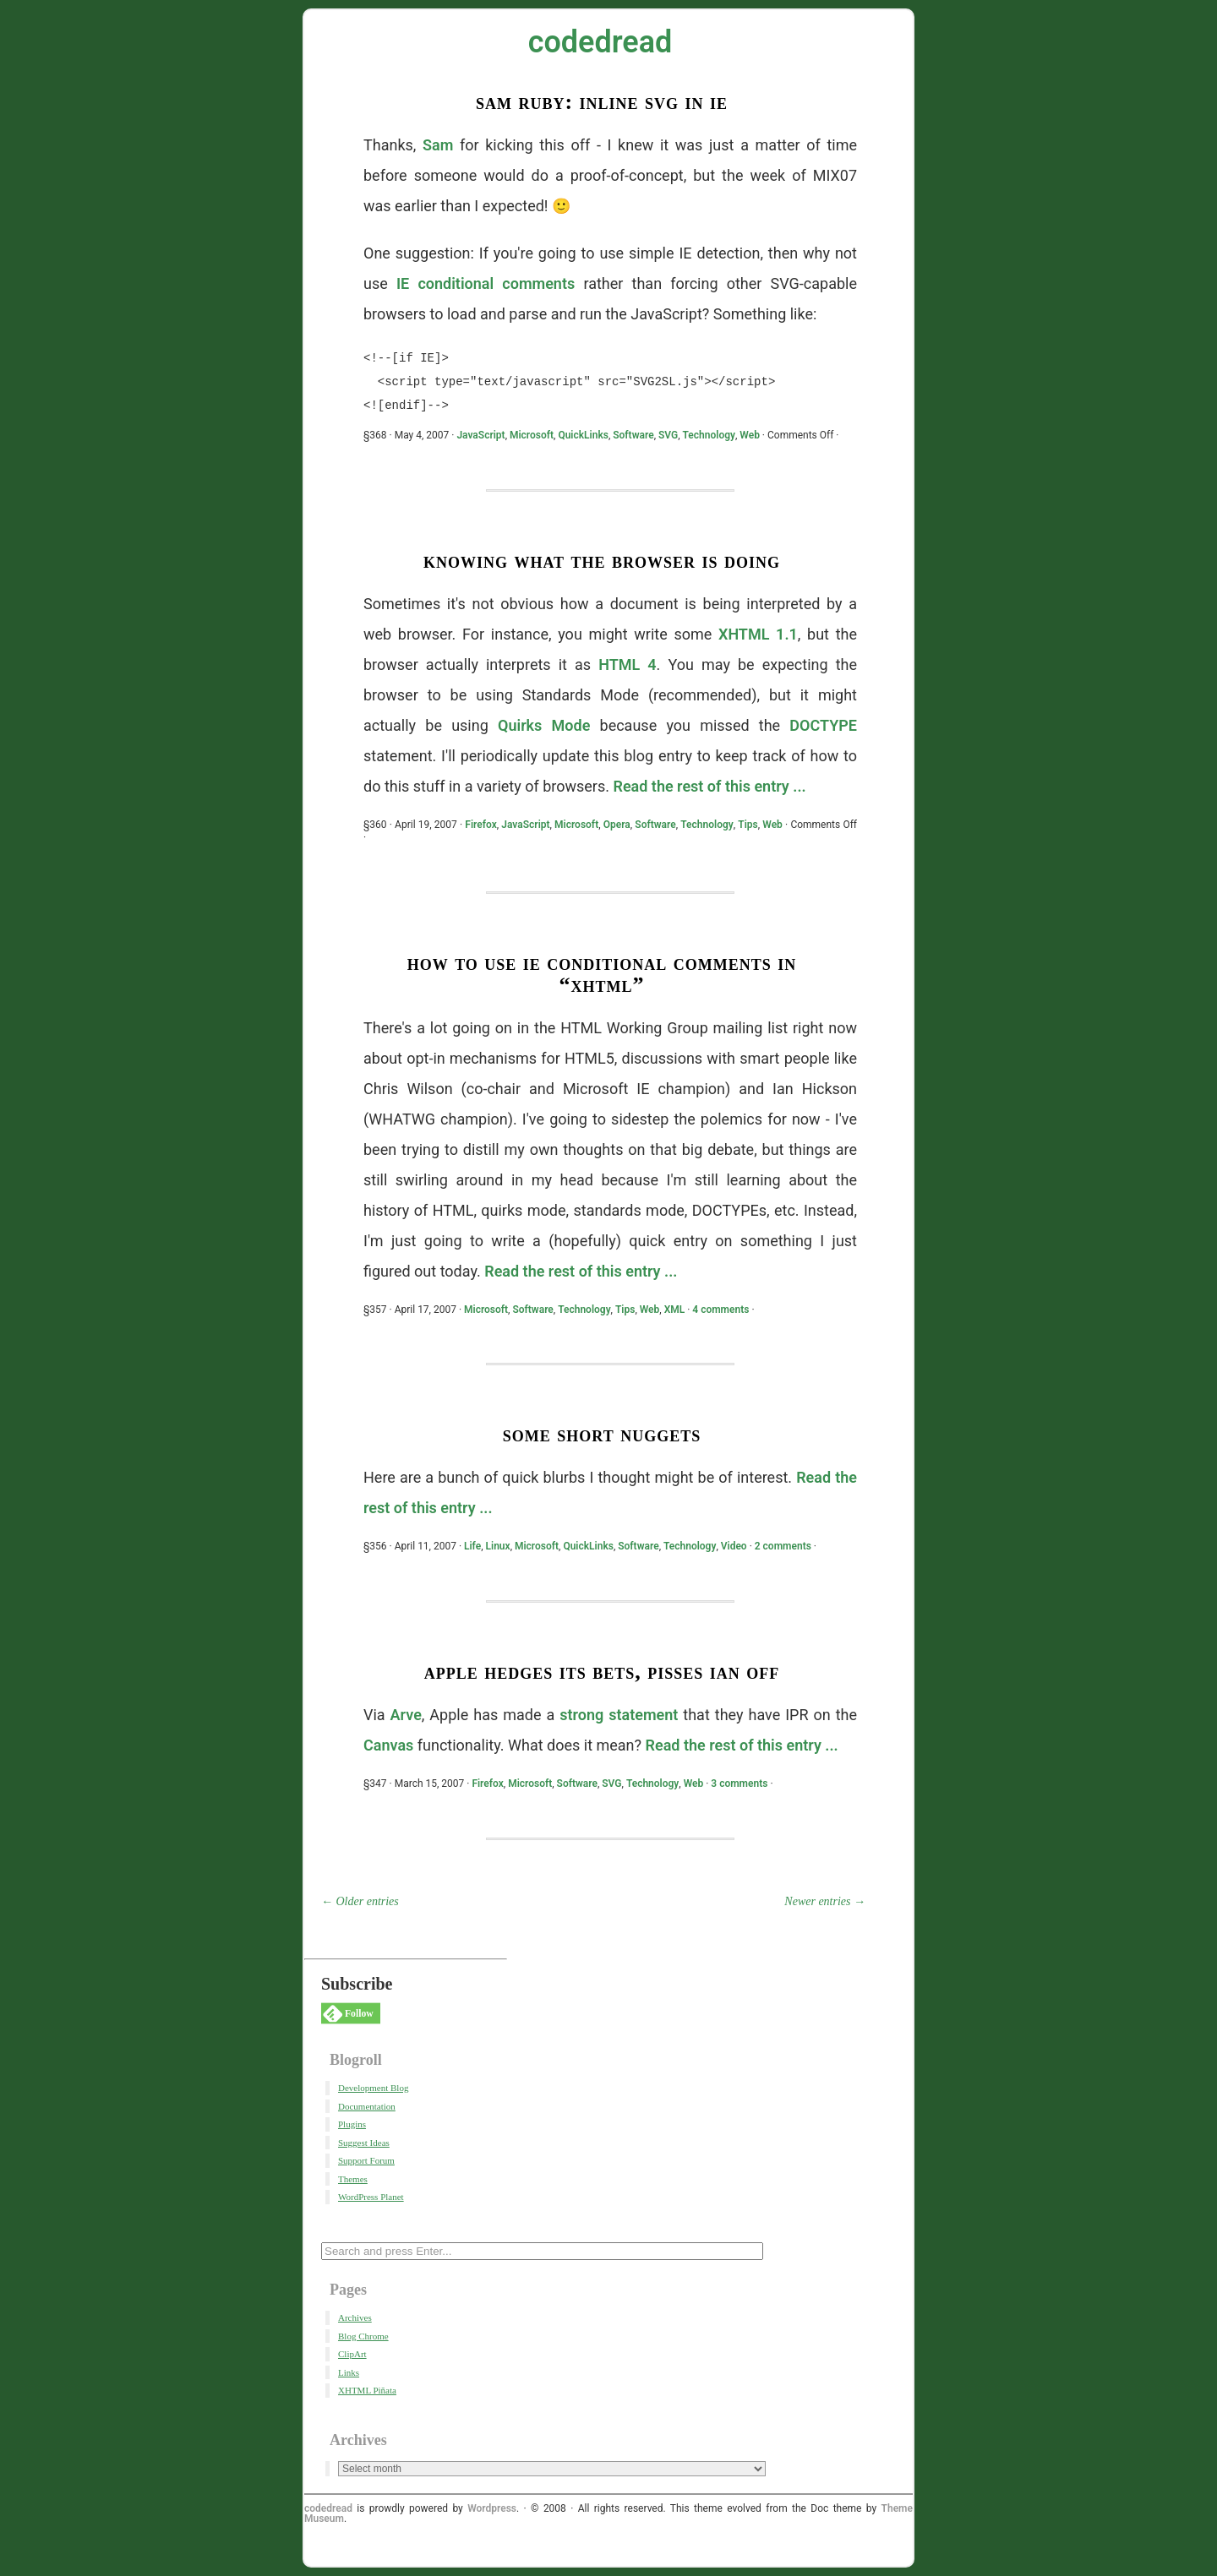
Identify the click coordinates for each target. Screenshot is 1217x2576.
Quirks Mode (544, 725)
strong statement (618, 1715)
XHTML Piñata (367, 2390)
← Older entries (360, 1901)
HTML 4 (627, 664)
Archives (355, 2317)
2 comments (783, 1546)
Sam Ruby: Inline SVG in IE (602, 102)
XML (674, 1309)
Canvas (388, 1745)
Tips (747, 825)
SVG (668, 435)
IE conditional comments (485, 283)
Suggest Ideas (364, 2143)
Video (734, 1546)
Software (633, 435)
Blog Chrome (363, 2336)
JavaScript (480, 435)
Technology (709, 435)
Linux (498, 1546)
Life (472, 1546)
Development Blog (373, 2088)
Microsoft (532, 435)
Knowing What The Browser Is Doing (601, 560)
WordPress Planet (371, 2197)
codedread (600, 42)
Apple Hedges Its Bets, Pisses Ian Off (602, 1671)
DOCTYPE (823, 725)
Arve (406, 1715)
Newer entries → (824, 1901)
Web (749, 435)
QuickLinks (583, 435)
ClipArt (352, 2354)
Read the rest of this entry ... (709, 786)
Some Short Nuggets (602, 1434)
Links (348, 2372)
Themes (353, 2179)
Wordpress (491, 2508)
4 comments (720, 1309)
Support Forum (366, 2160)
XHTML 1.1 (758, 634)
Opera (616, 825)
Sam (438, 145)
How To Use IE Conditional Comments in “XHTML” (602, 973)
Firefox (480, 825)
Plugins (352, 2124)
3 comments (739, 1783)
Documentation (367, 2106)
